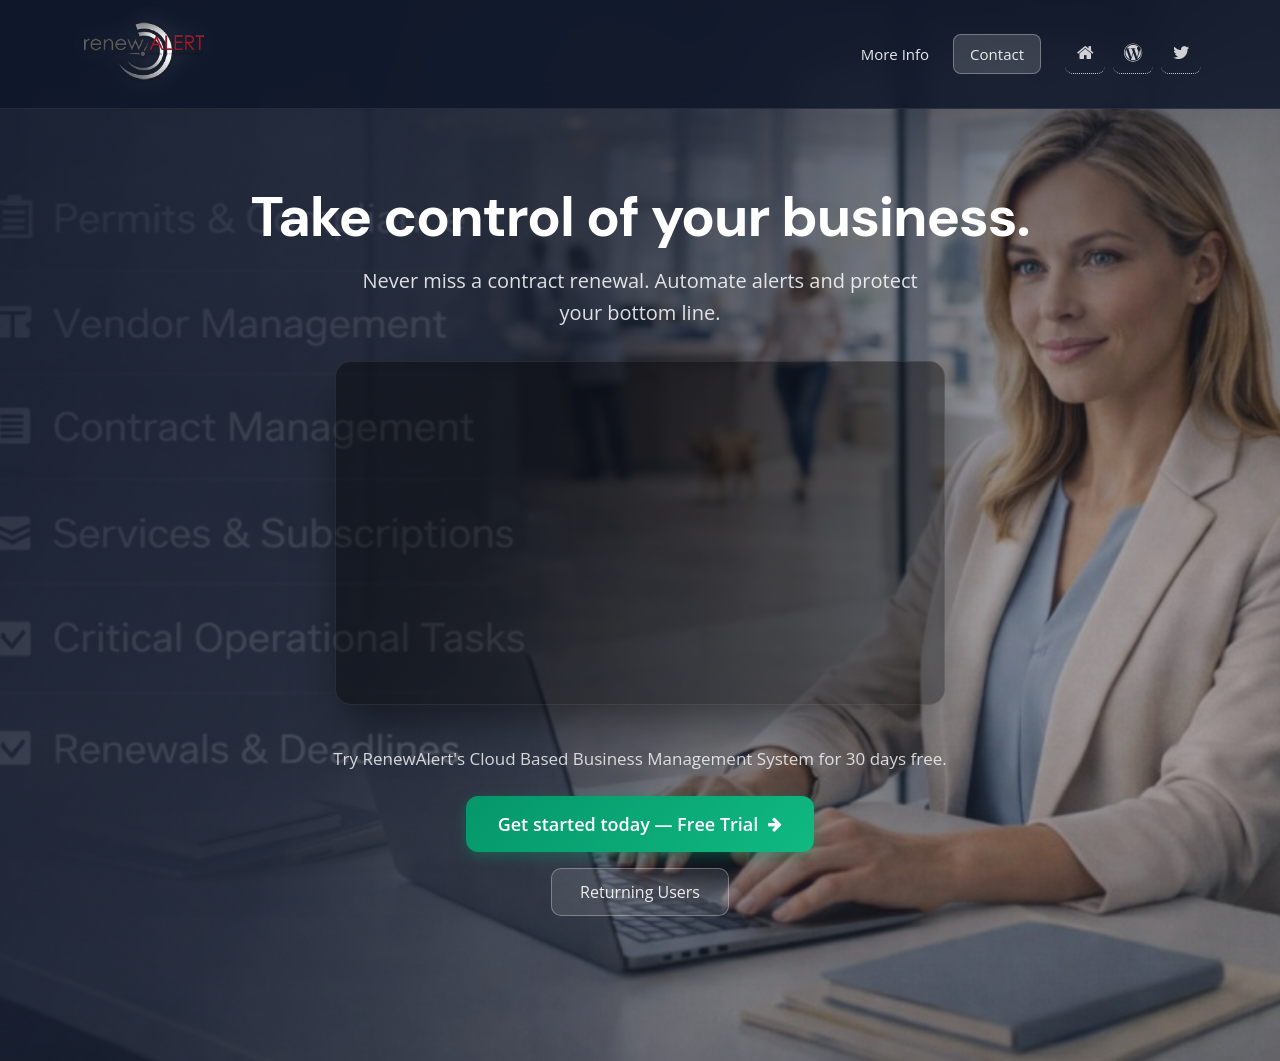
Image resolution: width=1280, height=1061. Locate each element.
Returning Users (640, 892)
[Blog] (1133, 54)
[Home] (1085, 54)
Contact (997, 54)
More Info (895, 54)
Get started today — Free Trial (640, 824)
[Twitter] (1181, 54)
